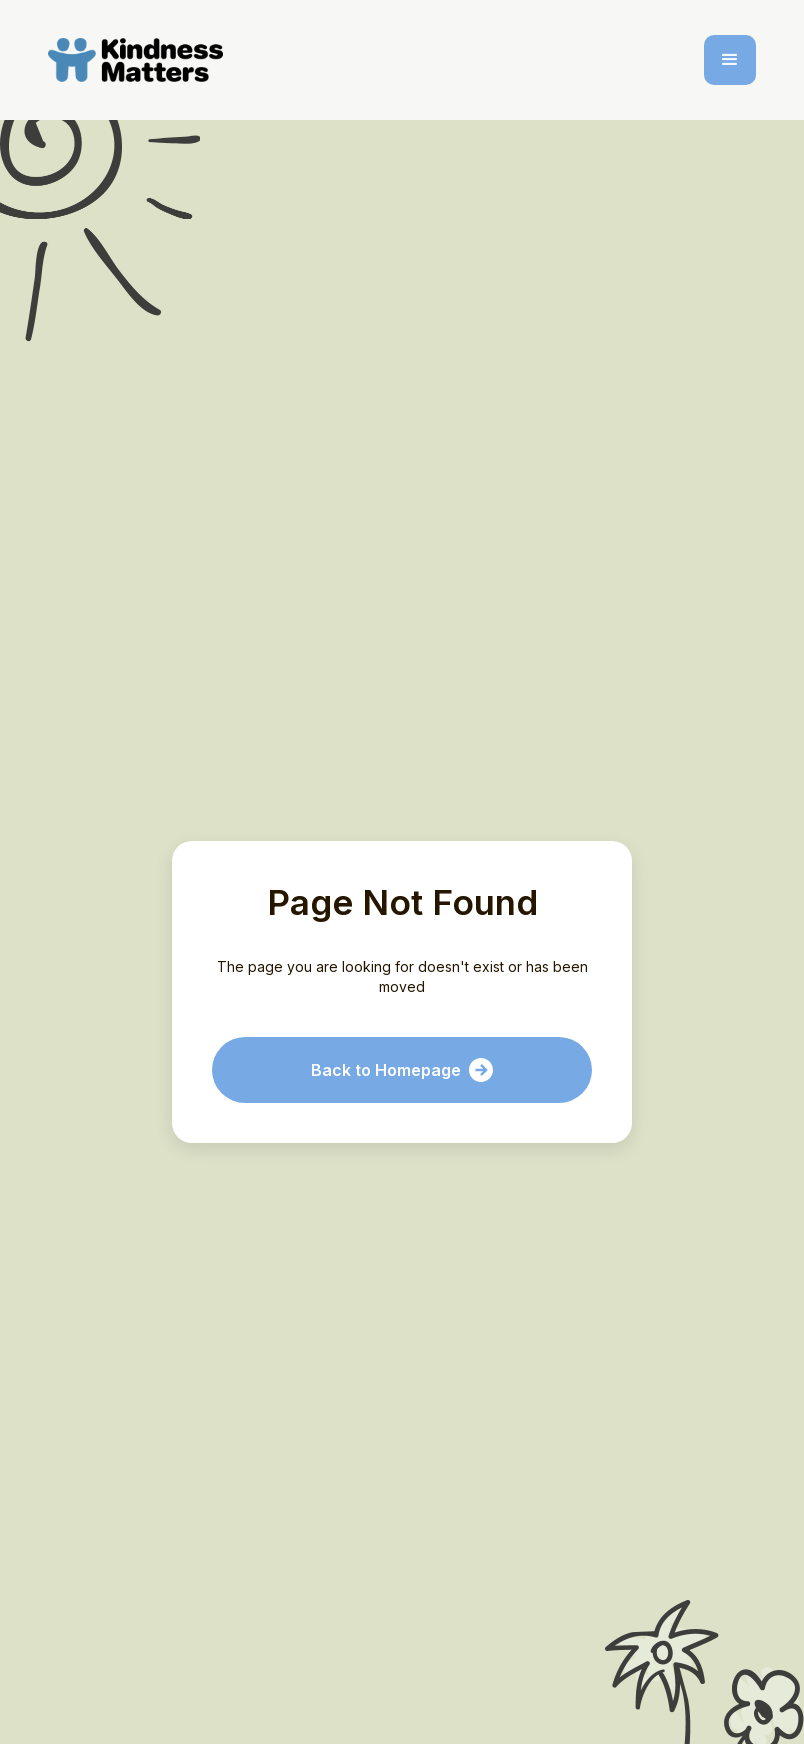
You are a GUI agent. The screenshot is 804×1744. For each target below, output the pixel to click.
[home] (139, 60)
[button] (730, 60)
